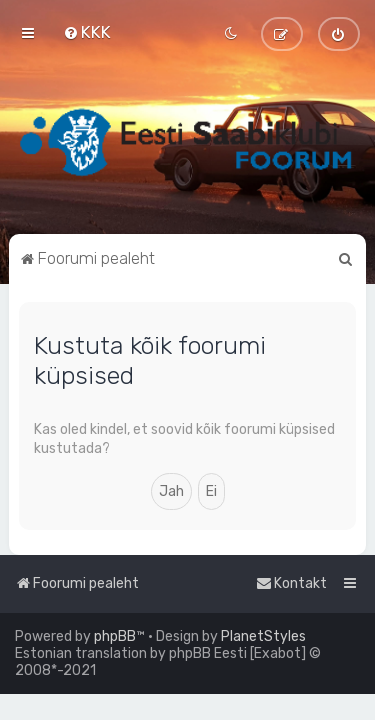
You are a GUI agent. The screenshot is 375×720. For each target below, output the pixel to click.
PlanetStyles (263, 636)
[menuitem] (87, 32)
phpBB (115, 636)
